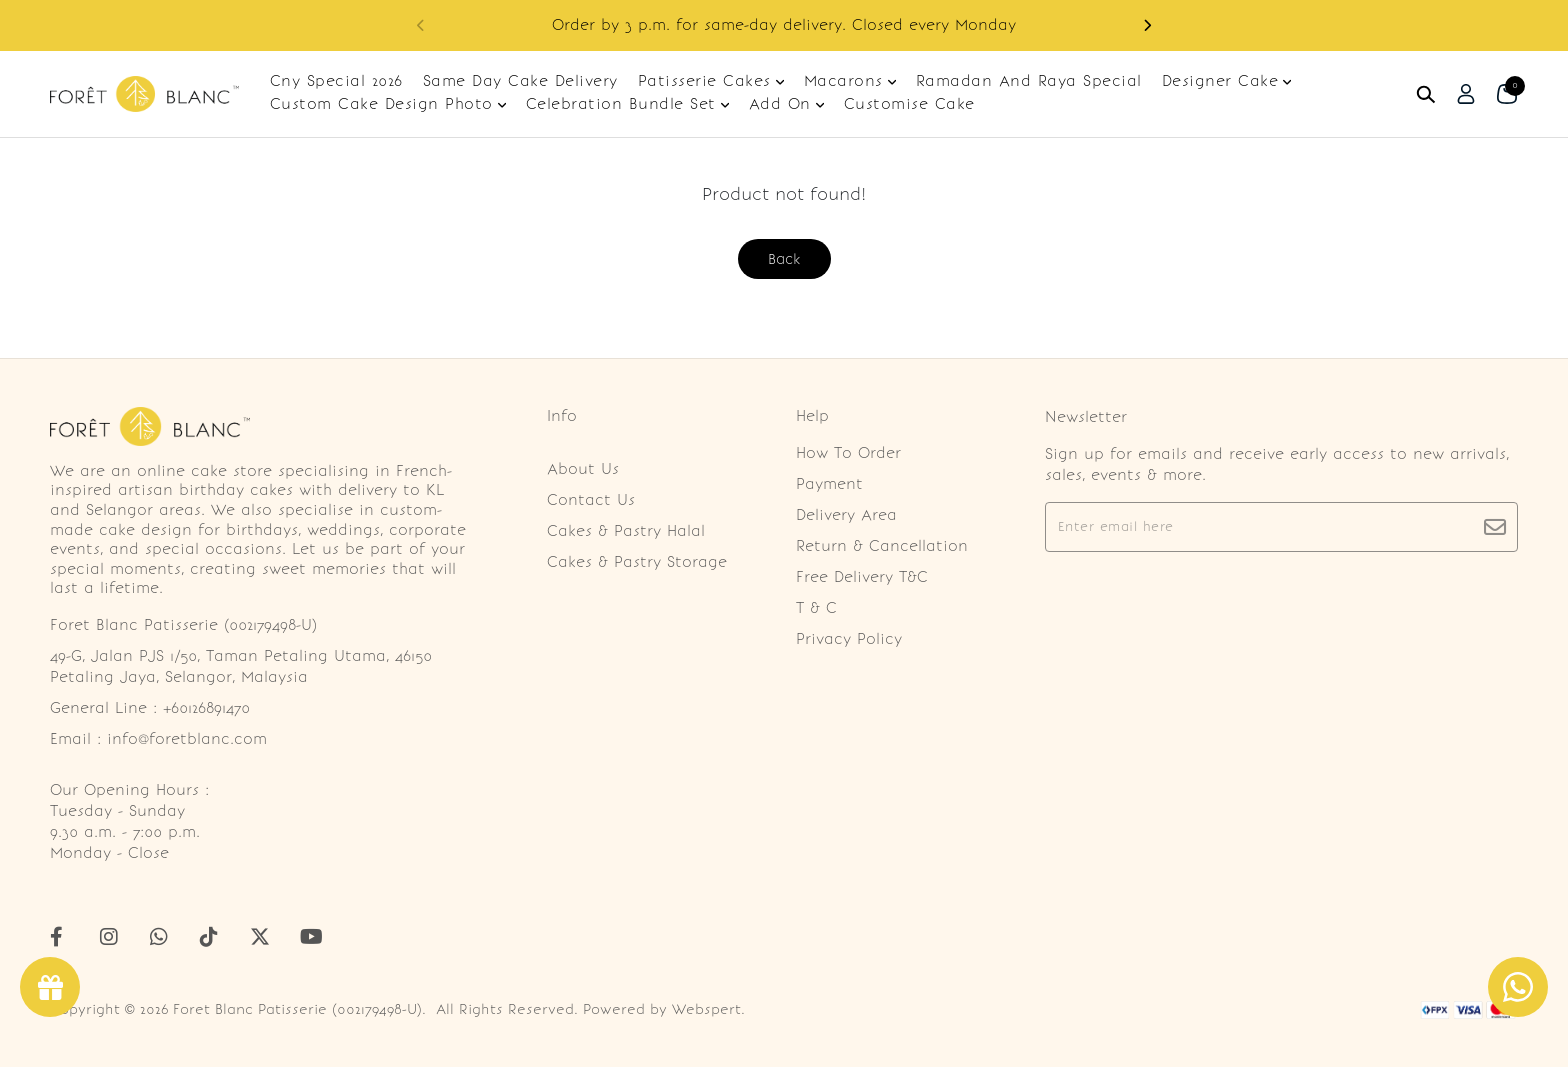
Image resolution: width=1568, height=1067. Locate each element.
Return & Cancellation (882, 546)
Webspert (706, 1009)
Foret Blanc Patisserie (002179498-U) (297, 1009)
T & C (816, 608)
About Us (583, 469)
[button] (1147, 25)
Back (784, 259)
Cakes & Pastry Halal (626, 531)
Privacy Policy (849, 639)
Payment (829, 484)
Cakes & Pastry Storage (637, 562)
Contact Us (591, 500)
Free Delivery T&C (862, 577)
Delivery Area (846, 515)
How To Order (848, 453)
